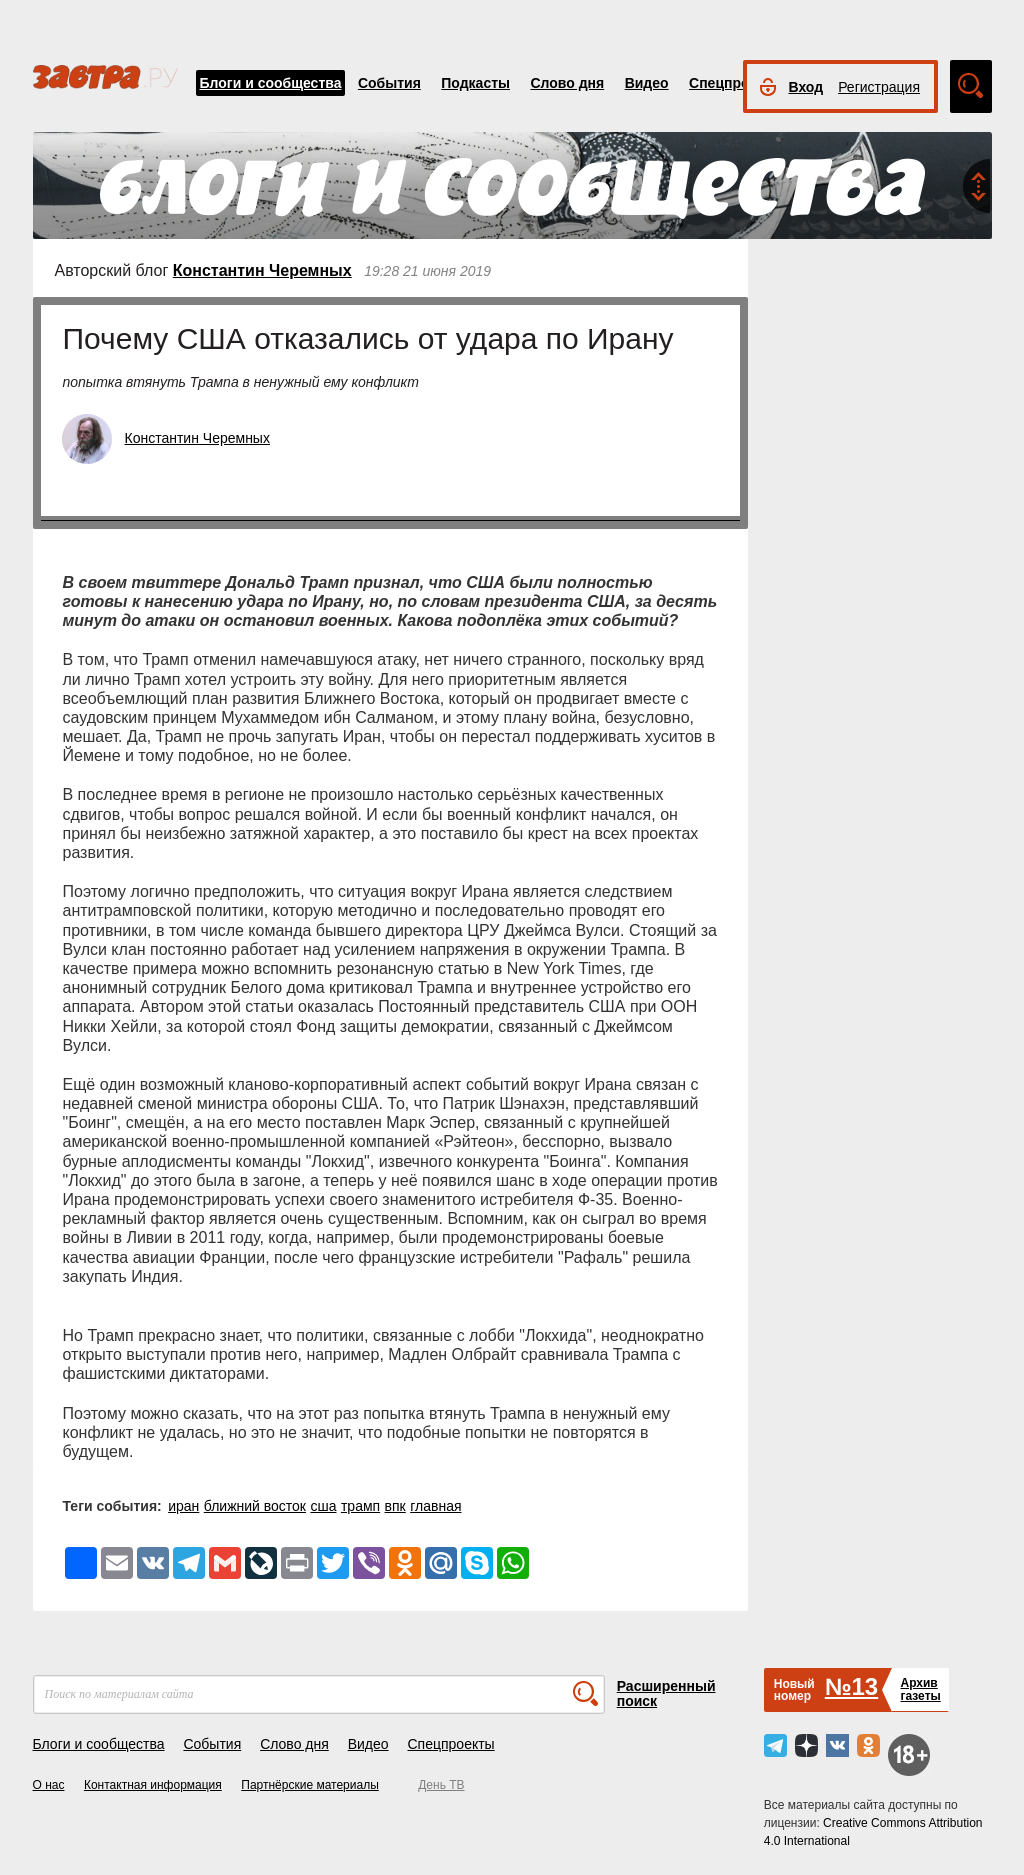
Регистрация (879, 87)
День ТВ (441, 1785)
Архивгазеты (920, 1689)
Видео (647, 83)
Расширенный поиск (666, 1693)
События (389, 83)
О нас (49, 1785)
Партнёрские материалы (310, 1785)
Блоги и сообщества (271, 83)
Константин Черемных (262, 270)
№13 (851, 1686)
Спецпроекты (736, 83)
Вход (806, 87)
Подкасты (475, 83)
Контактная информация (153, 1785)
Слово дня (567, 83)
